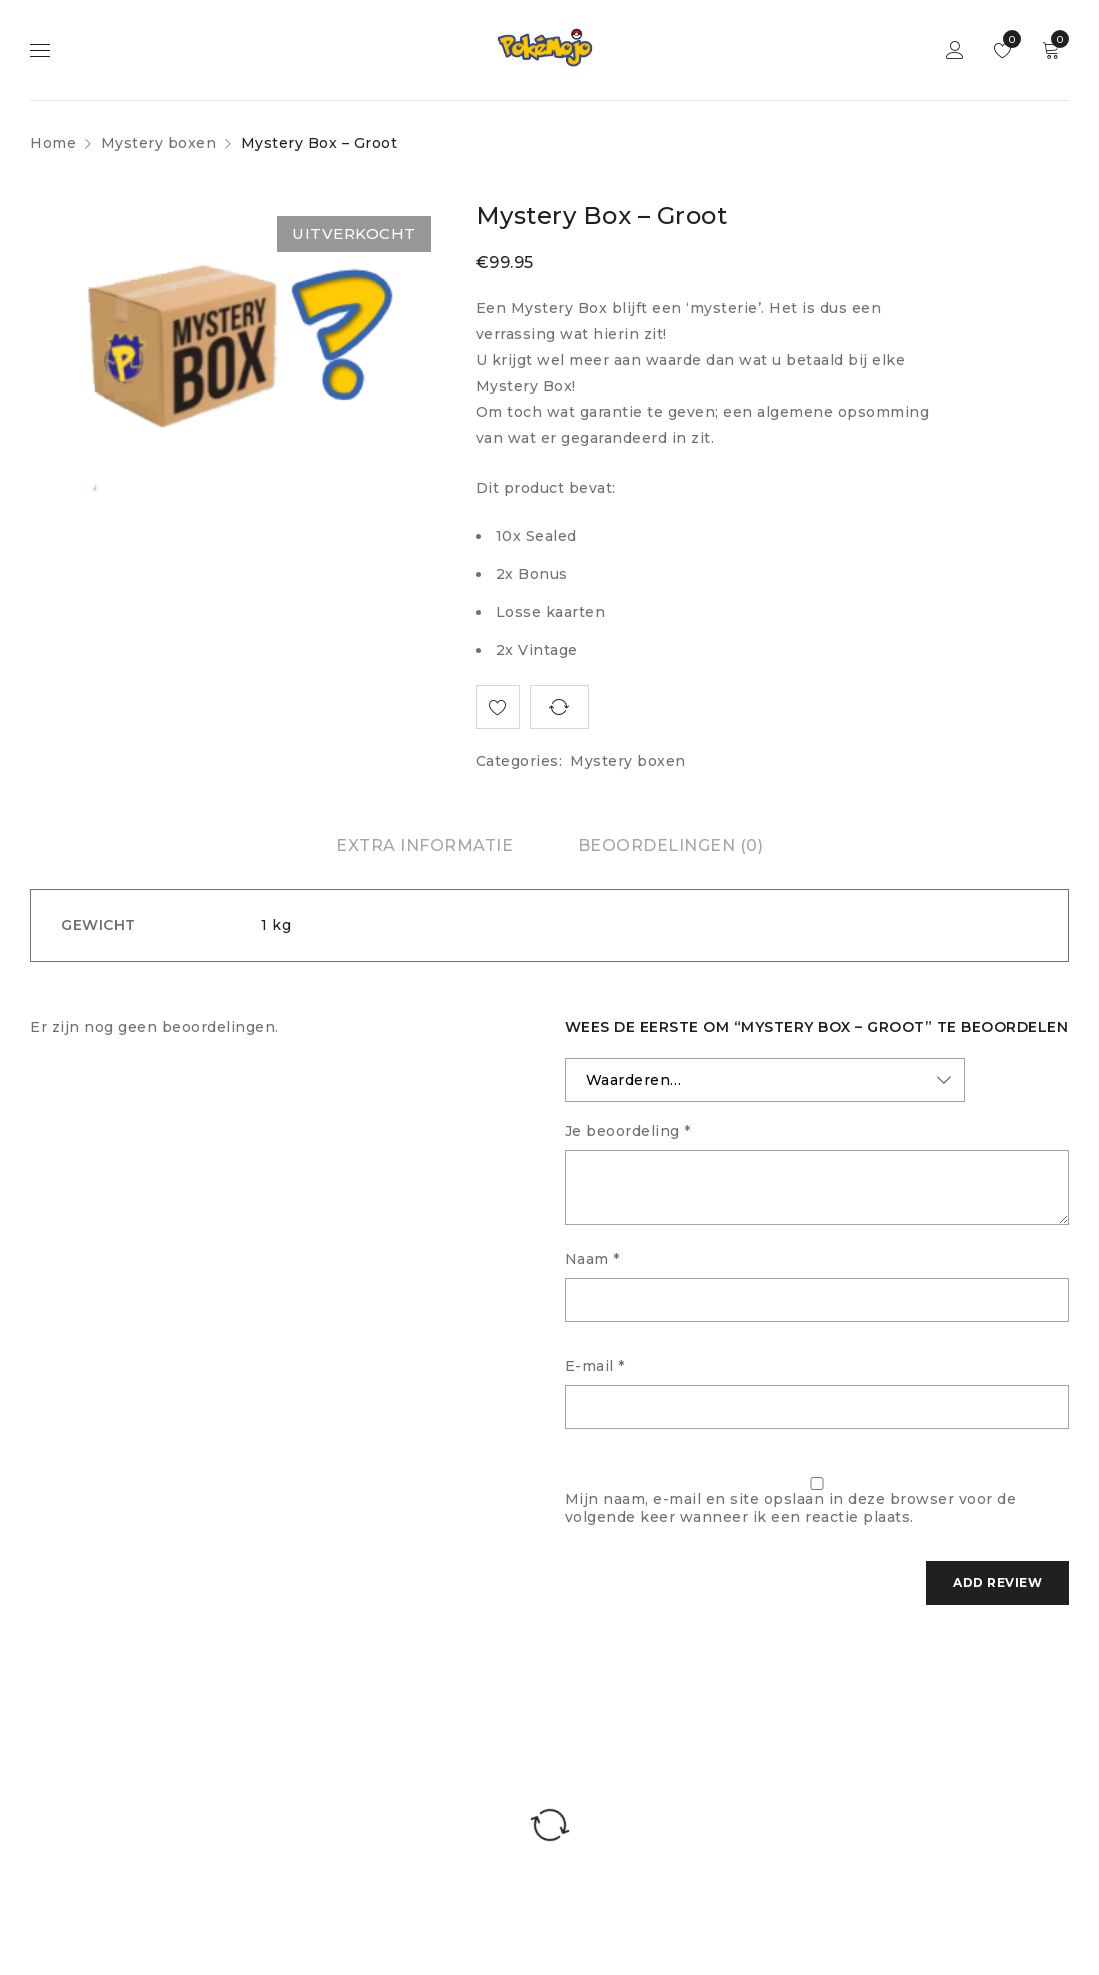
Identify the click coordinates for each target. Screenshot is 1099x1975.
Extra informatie (424, 845)
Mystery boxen (159, 143)
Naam (592, 1259)
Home (53, 143)
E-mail (595, 1366)
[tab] (424, 846)
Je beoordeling (628, 1131)
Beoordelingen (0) (671, 845)
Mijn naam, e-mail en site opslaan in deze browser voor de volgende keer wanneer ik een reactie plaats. (791, 1508)
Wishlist (1016, 39)
